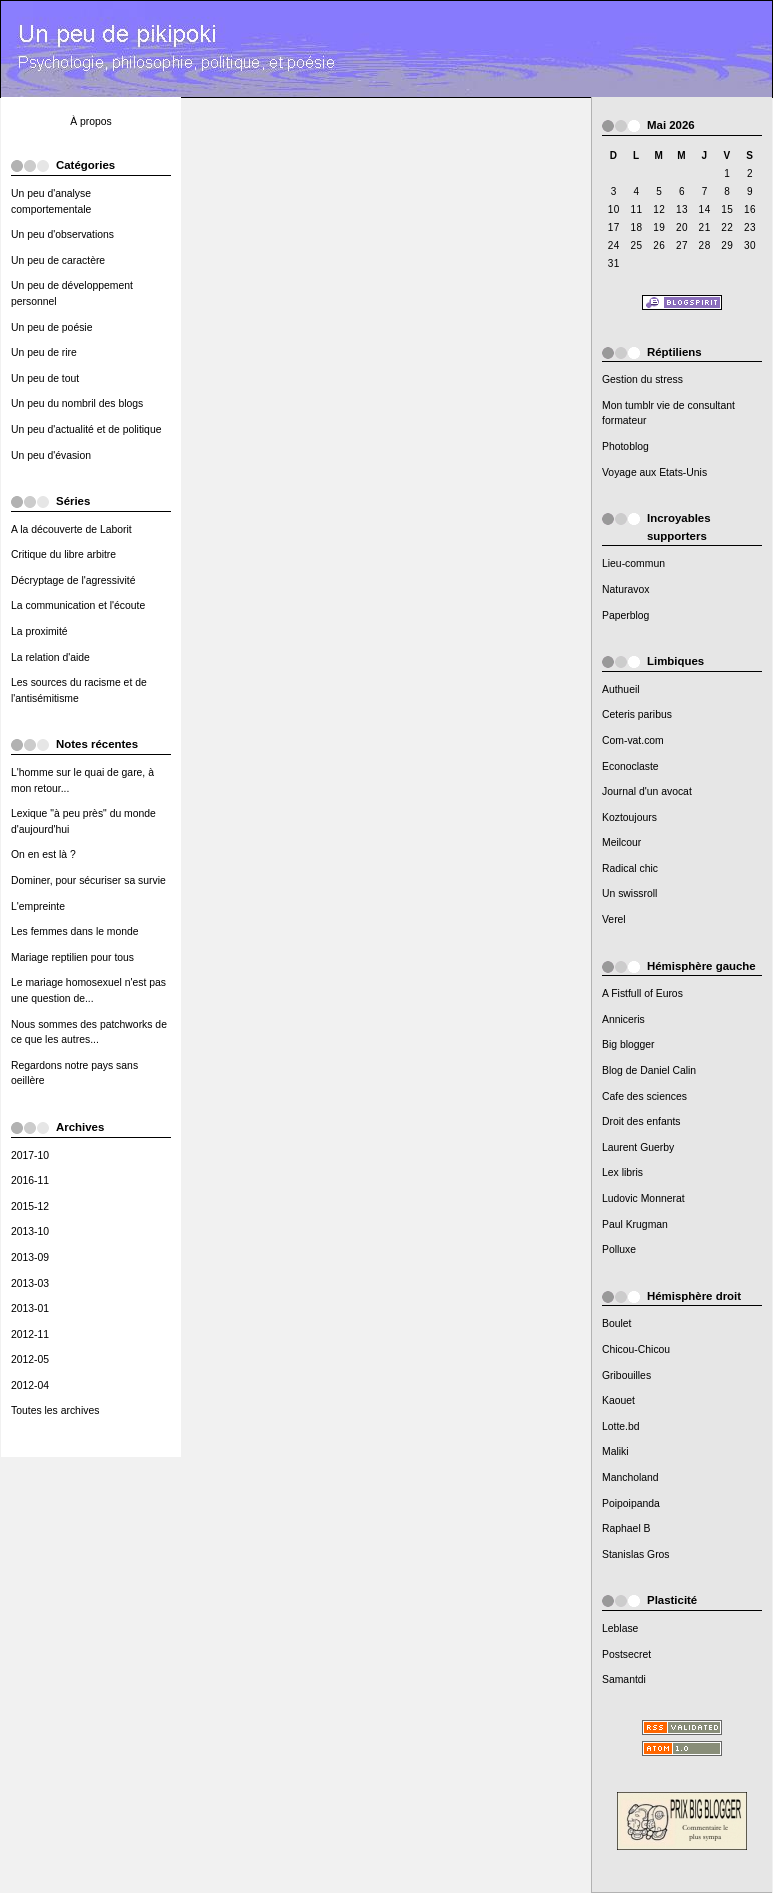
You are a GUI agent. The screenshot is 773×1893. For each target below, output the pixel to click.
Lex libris (622, 1172)
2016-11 (30, 1180)
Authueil (621, 689)
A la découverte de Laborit (71, 529)
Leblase (620, 1628)
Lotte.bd (621, 1426)
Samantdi (624, 1679)
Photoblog (625, 446)
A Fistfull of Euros (642, 993)
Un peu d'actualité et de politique (86, 429)
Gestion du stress (642, 379)
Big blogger (628, 1044)
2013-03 (30, 1283)
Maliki (615, 1451)
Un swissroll (629, 893)
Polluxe (619, 1249)
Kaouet (618, 1400)
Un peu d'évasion (51, 455)
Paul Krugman (635, 1224)
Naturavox (625, 589)
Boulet (616, 1323)
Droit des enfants (641, 1121)
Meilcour (621, 842)
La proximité (39, 631)
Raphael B (626, 1528)
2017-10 (30, 1155)
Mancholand (630, 1477)
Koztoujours (629, 817)
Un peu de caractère (58, 260)
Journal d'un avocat (647, 791)
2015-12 (30, 1206)
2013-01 (30, 1308)
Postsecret (626, 1654)
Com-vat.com (633, 740)
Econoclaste (630, 766)
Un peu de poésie (51, 327)
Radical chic (630, 868)
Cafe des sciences (644, 1096)
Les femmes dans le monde (75, 931)
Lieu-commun (633, 563)
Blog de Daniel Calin (649, 1070)
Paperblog (625, 615)
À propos (91, 121)
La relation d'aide (50, 657)
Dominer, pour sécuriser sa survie (88, 880)
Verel (614, 919)
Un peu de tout (45, 378)
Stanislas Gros (636, 1554)
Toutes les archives (55, 1410)
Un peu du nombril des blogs (77, 403)
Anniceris (623, 1019)
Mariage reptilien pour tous (72, 957)
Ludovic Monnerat (643, 1198)
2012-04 (30, 1385)
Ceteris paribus (637, 714)
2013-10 (30, 1231)
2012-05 (30, 1359)
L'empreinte (38, 906)
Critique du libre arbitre (63, 554)
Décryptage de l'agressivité (73, 580)
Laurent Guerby (638, 1147)
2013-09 (30, 1257)
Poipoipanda (631, 1503)
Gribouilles (626, 1375)
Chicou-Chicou (636, 1349)
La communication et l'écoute (78, 605)
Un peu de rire (44, 352)
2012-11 (30, 1334)
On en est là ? (43, 854)
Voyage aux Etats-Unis (654, 472)
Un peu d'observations (62, 234)
